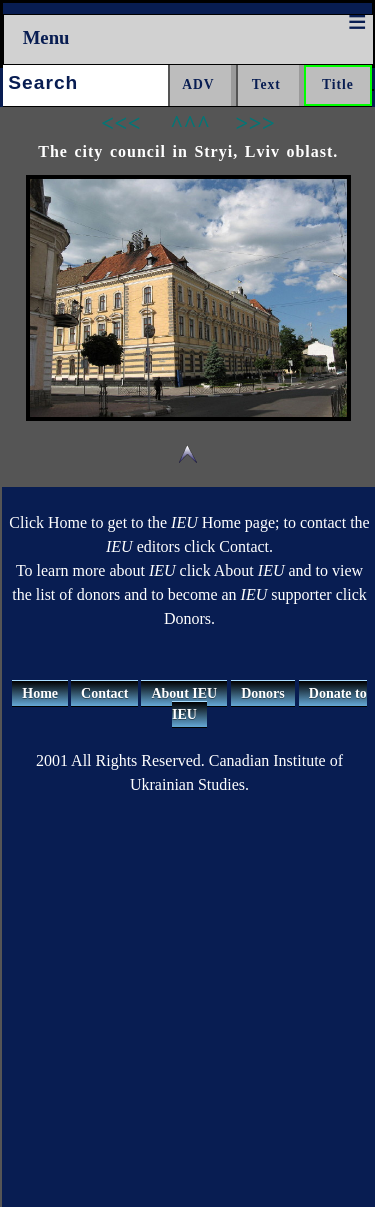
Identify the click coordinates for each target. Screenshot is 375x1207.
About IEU (184, 693)
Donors (263, 693)
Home (40, 693)
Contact (104, 693)
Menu (46, 37)
